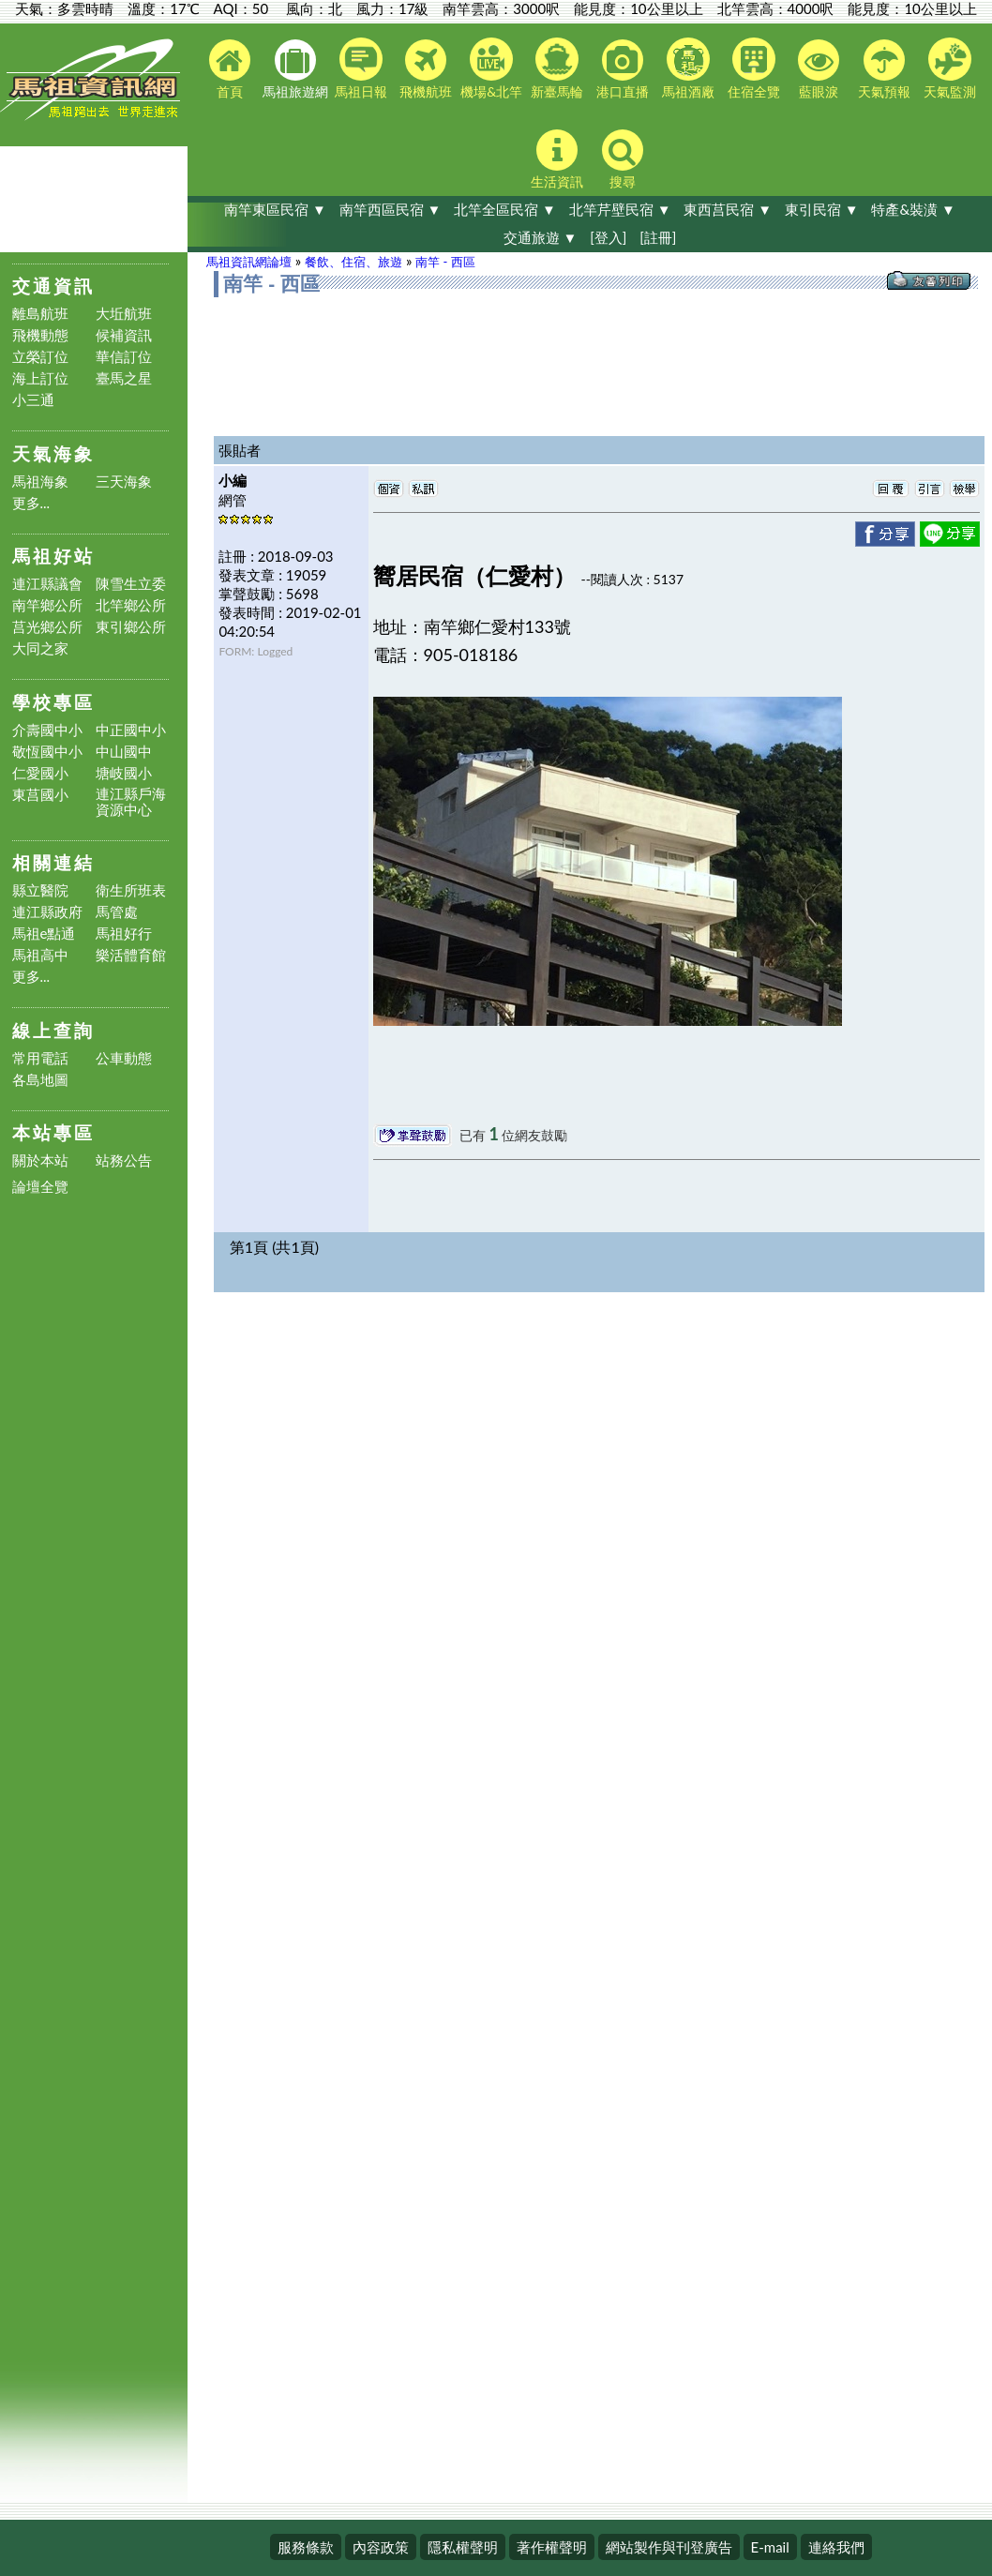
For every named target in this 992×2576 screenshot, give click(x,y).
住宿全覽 (754, 68)
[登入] (608, 237)
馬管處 (117, 912)
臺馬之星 (124, 378)
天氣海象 (53, 453)
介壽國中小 (47, 730)
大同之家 (40, 648)
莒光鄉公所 (47, 627)
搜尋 (622, 159)
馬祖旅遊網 (295, 69)
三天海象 (124, 482)
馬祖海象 (40, 482)
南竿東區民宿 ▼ (275, 209)
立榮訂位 (40, 357)
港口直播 (622, 69)
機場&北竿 (491, 68)
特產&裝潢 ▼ (912, 209)
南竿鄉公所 (47, 605)
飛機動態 (40, 335)
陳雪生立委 (131, 584)
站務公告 (124, 1160)
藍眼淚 (818, 69)
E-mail (770, 2546)
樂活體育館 (131, 955)
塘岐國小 (124, 773)
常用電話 (40, 1058)
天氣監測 (950, 68)
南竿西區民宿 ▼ (390, 209)
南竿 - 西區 (445, 261)
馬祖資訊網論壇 (249, 261)
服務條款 (306, 2546)
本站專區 (53, 1132)
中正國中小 (131, 730)
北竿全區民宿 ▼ (505, 209)
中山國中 (124, 752)
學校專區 (53, 702)
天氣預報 (884, 69)
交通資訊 (53, 285)
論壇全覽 (40, 1187)
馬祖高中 (40, 955)
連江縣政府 (47, 912)
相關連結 (53, 862)
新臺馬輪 (557, 68)
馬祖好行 (124, 934)
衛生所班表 (131, 890)
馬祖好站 (53, 555)
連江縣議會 (47, 584)
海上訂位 (40, 378)
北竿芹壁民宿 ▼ (620, 209)
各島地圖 (40, 1080)
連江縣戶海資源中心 (131, 802)
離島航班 (40, 314)
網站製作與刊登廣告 (669, 2546)
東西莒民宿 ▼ (728, 209)
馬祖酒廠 (688, 68)
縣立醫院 (40, 890)
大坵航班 (124, 314)
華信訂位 (124, 357)
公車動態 (124, 1058)
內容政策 (381, 2546)
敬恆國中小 (47, 752)
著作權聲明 (552, 2546)
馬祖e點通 (44, 934)
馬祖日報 (361, 68)
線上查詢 (53, 1030)
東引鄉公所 (131, 627)
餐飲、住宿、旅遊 (353, 261)
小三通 (33, 400)
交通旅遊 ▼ (541, 237)
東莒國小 (40, 795)
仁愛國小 (40, 773)
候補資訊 (124, 335)
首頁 (229, 69)
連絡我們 (836, 2546)
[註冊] (657, 237)
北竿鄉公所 (131, 605)
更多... (31, 503)
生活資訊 (557, 159)
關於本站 (40, 1160)
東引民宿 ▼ (822, 209)
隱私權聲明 (463, 2546)
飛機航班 (425, 69)
